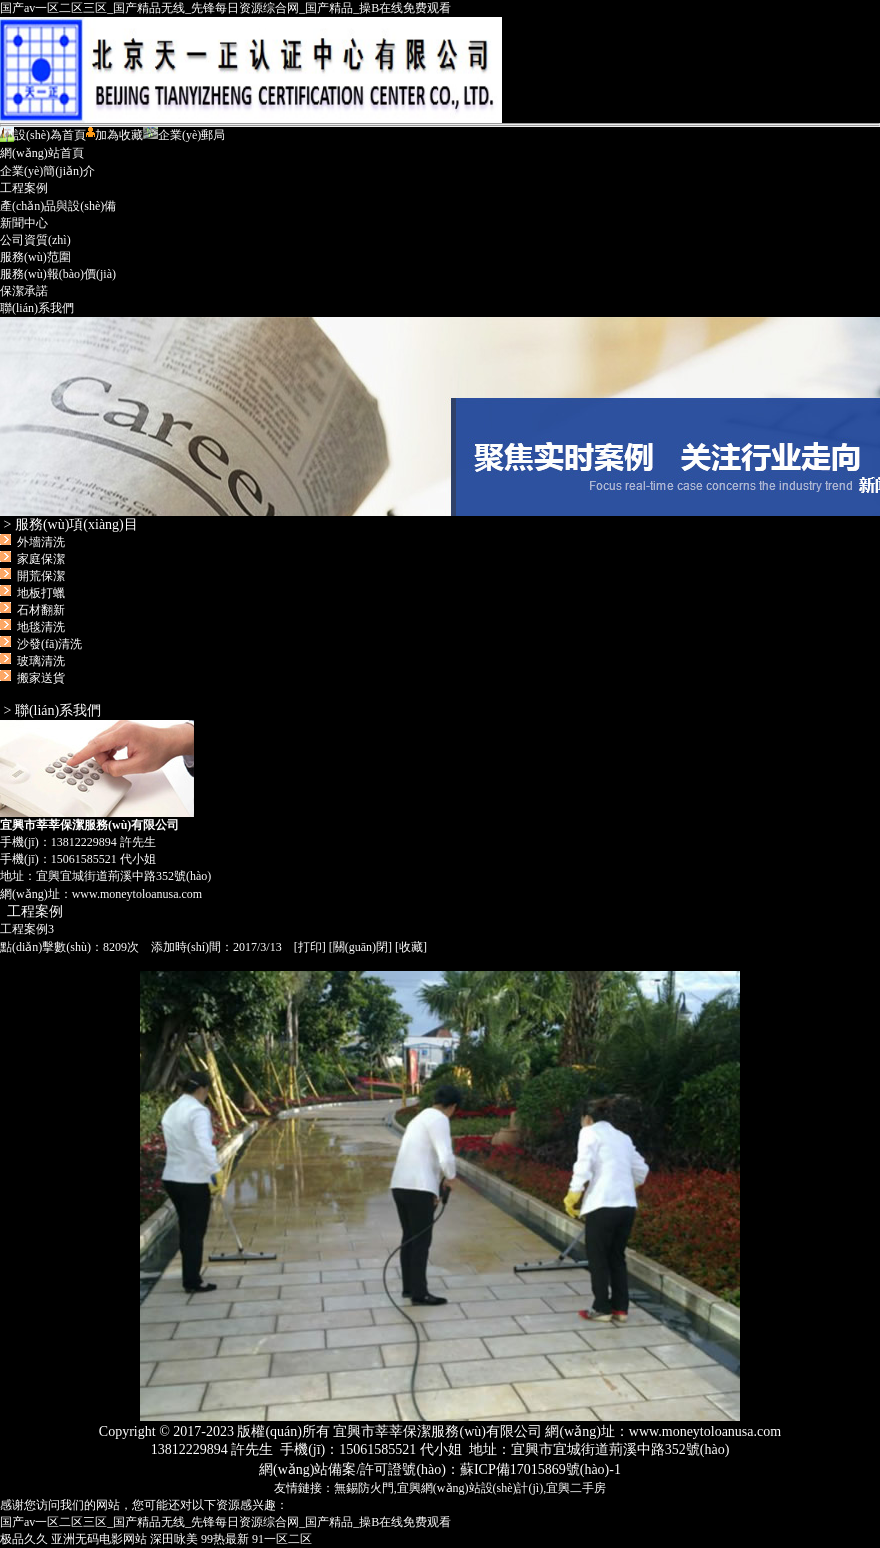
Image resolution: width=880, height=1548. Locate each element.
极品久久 (24, 1539)
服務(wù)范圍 (35, 257)
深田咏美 (174, 1539)
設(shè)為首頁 (43, 135)
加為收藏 (114, 135)
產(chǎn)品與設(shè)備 (58, 206)
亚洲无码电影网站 (99, 1539)
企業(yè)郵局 (184, 135)
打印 (310, 947)
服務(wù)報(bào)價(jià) (58, 274)
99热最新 (225, 1539)
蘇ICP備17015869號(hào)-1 (540, 1469)
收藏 (411, 947)
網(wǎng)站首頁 (42, 153)
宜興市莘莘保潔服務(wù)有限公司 (440, 416)
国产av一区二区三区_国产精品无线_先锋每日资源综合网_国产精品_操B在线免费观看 (225, 8)
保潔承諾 (24, 291)
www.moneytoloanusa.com (137, 894)
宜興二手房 (576, 1488)
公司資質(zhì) (35, 240)
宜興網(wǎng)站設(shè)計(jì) (470, 1488)
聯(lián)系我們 (37, 308)
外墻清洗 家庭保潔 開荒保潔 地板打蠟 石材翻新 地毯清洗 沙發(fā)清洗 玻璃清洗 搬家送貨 (44, 610)
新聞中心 (24, 223)
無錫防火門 (364, 1488)
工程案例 (24, 188)
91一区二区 (282, 1539)
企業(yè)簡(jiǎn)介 (47, 171)
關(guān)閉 (360, 947)
